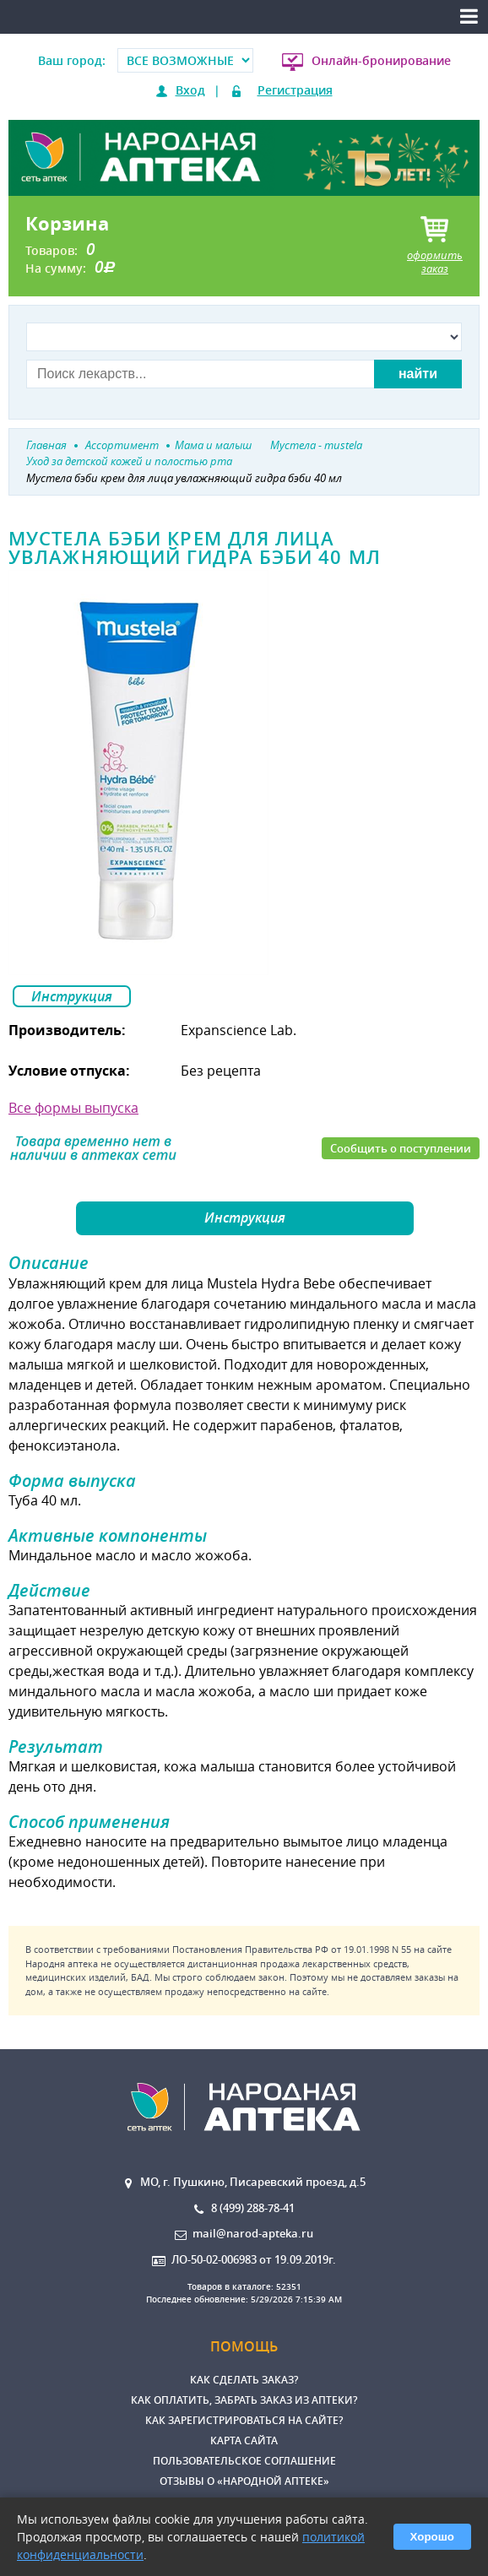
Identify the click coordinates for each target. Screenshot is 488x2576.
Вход (190, 90)
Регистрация (295, 90)
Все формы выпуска (73, 1107)
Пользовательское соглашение (244, 2461)
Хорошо (432, 2536)
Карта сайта (244, 2440)
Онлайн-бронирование (381, 60)
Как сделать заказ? (244, 2380)
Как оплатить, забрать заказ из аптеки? (244, 2400)
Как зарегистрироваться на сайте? (244, 2420)
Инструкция (71, 996)
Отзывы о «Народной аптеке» (244, 2481)
